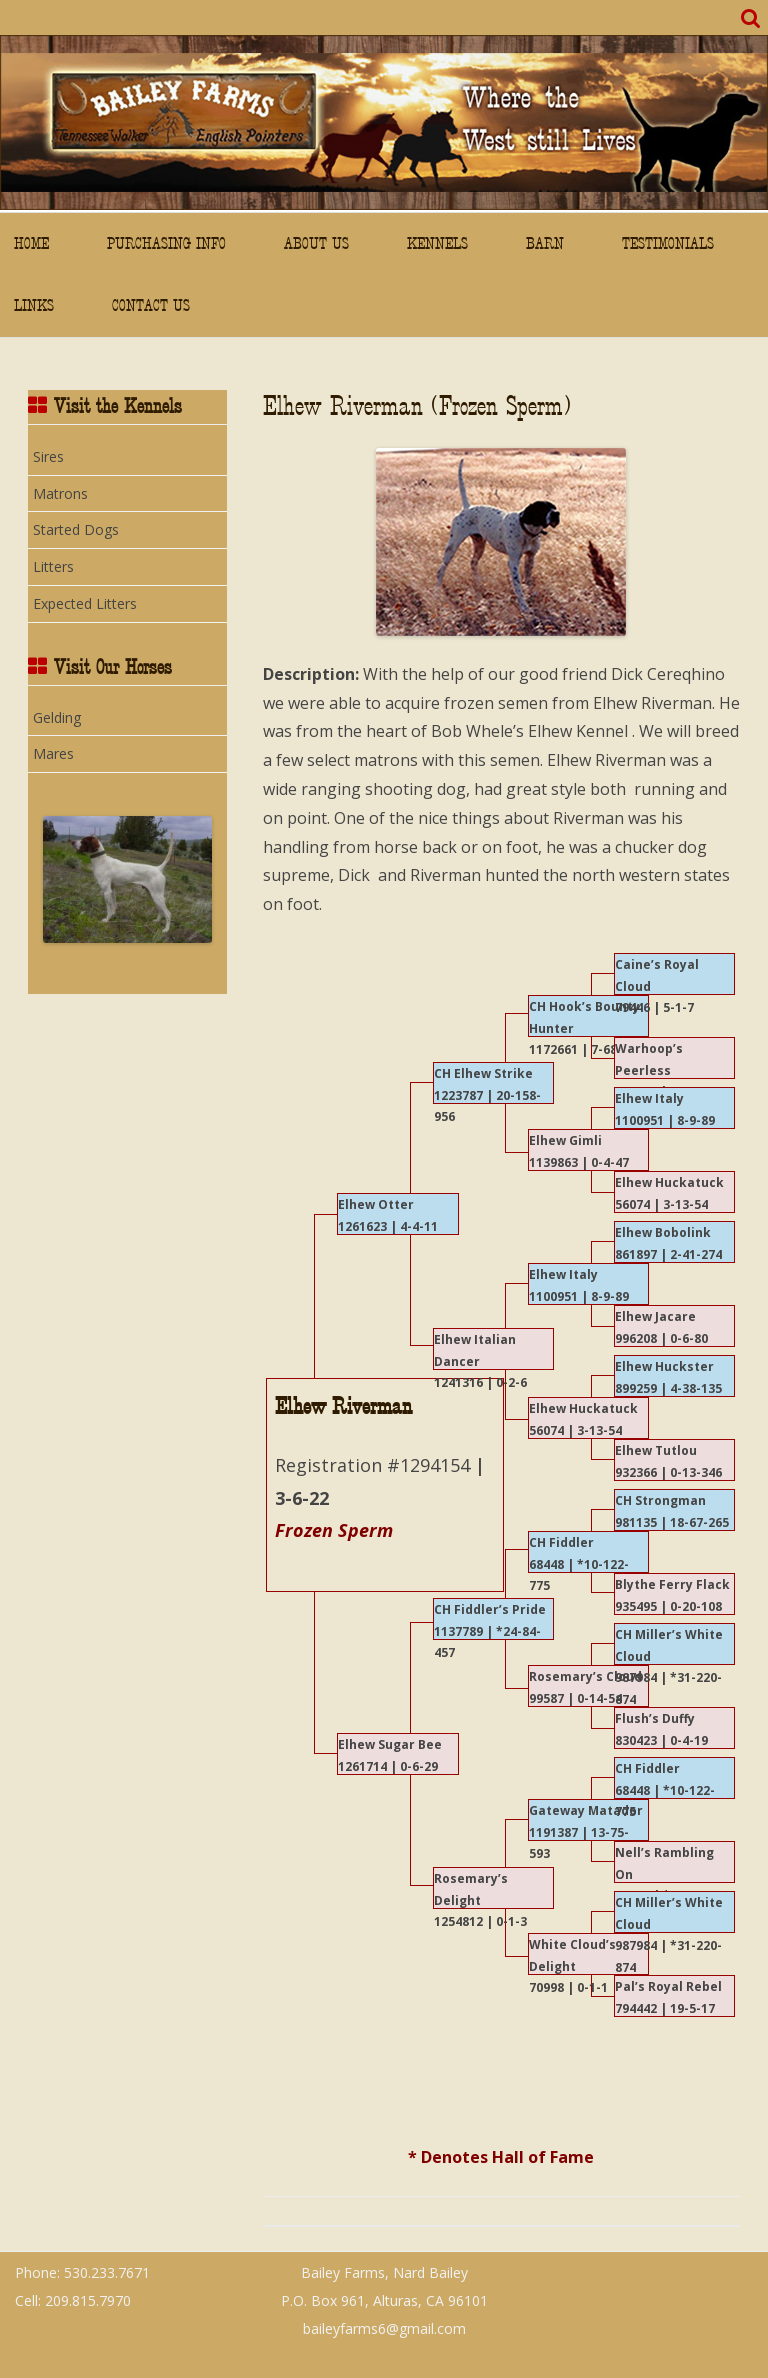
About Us (316, 243)
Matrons (60, 493)
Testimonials (668, 243)
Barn (545, 243)
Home (31, 243)
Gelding (57, 717)
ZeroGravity (687, 2262)
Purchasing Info (166, 243)
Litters (53, 566)
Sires (48, 456)
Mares (53, 753)
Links (34, 305)
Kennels (437, 243)
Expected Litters (85, 603)
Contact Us (151, 305)
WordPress (734, 2270)
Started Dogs (76, 529)
